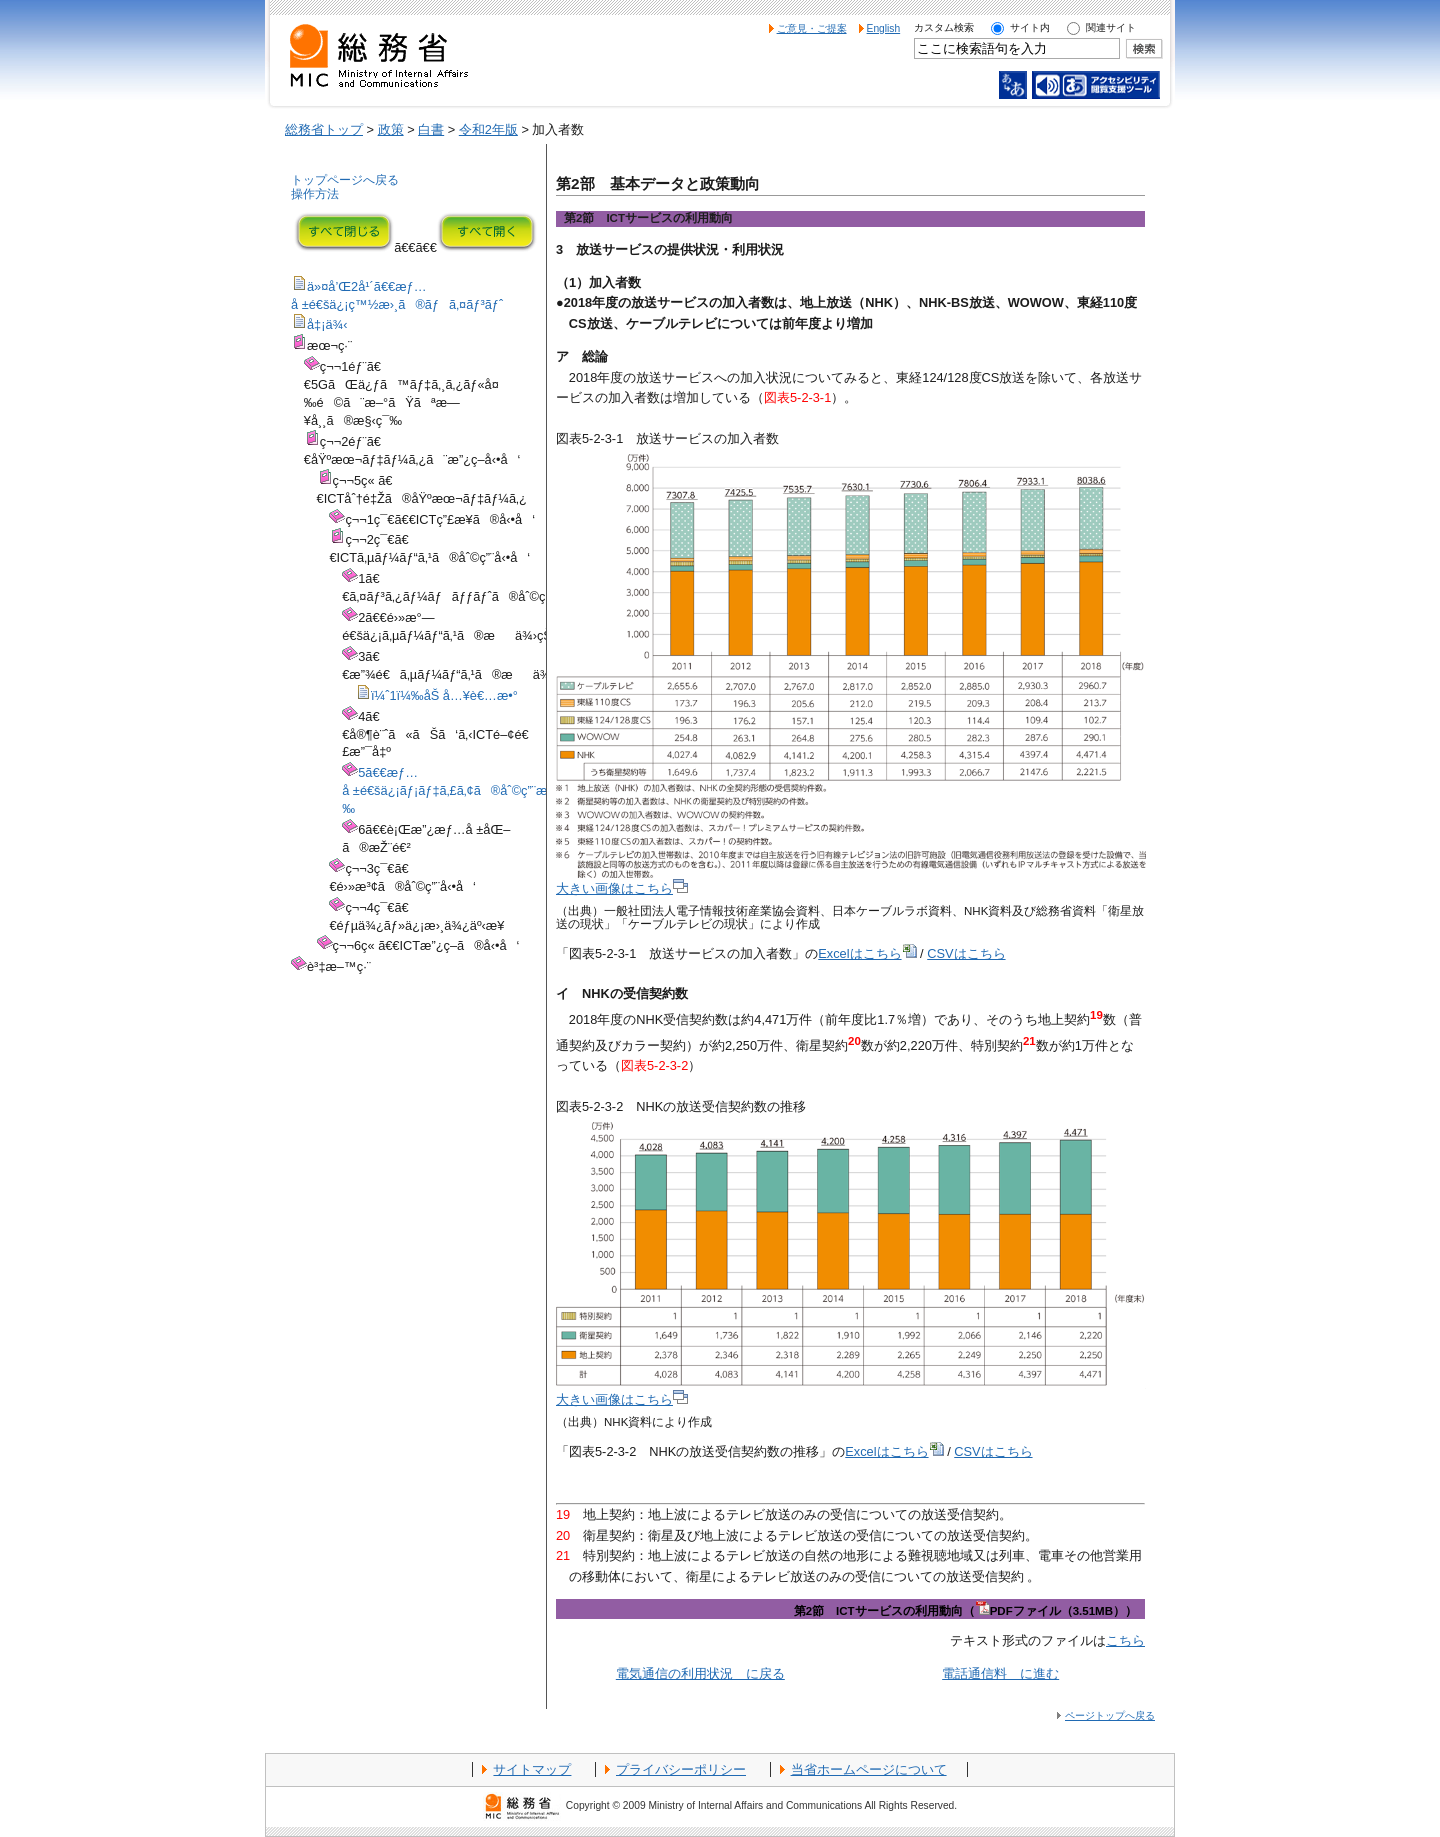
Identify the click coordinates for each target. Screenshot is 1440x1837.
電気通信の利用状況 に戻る (700, 1673)
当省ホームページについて (869, 1769)
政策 (391, 129)
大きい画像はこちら (622, 888)
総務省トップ (324, 129)
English (884, 28)
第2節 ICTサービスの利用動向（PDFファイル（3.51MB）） (965, 1611)
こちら (1125, 1640)
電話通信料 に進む (1000, 1673)
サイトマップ (532, 1769)
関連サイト (1111, 27)
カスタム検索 (944, 27)
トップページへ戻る (345, 180)
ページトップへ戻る (1110, 1715)
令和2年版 (488, 129)
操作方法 (315, 194)
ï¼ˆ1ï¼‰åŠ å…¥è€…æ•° (444, 695)
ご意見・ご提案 (812, 28)
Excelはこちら (867, 953)
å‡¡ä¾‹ (327, 324)
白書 (431, 129)
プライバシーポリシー (681, 1769)
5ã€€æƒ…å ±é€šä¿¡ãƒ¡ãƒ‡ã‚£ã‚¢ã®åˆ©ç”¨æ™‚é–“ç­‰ (467, 790)
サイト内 (1030, 27)
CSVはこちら (966, 953)
